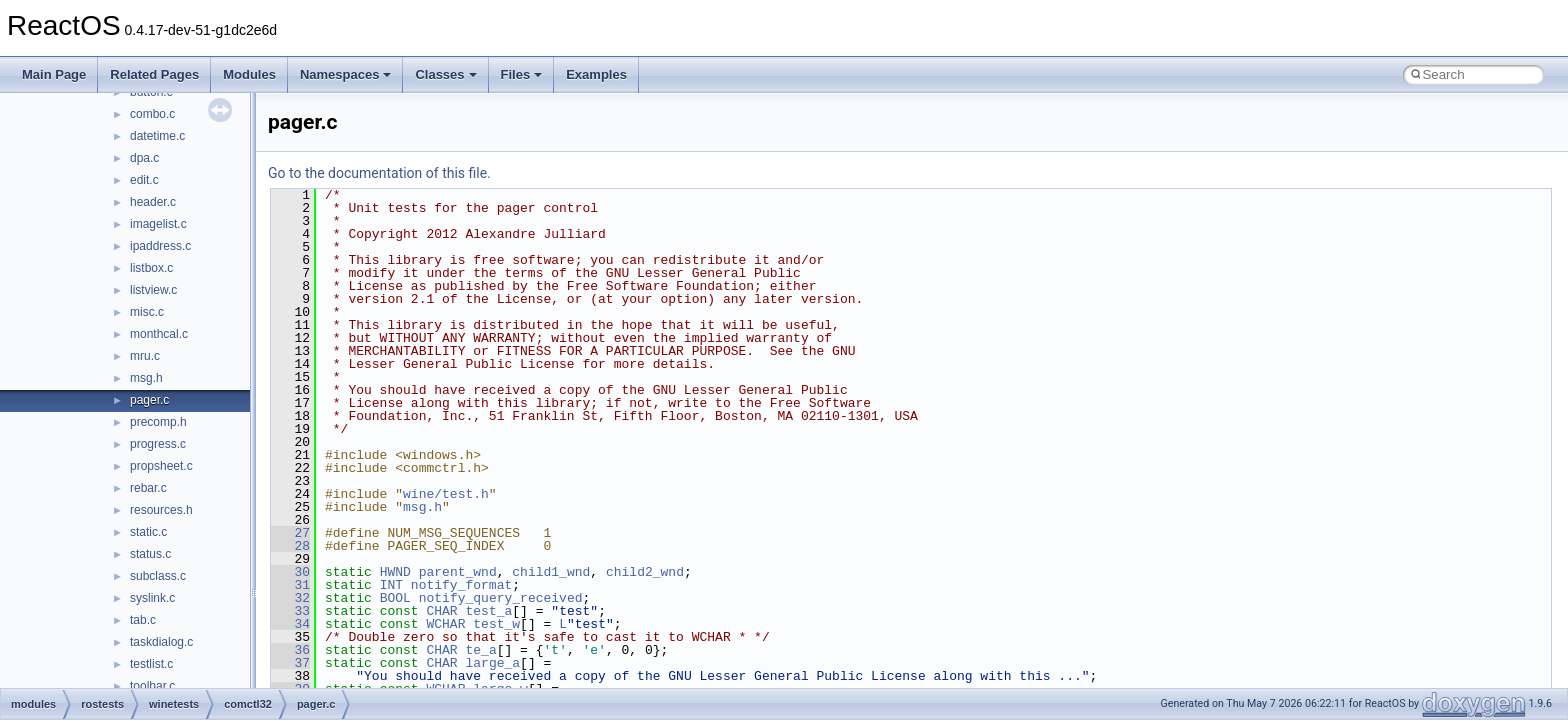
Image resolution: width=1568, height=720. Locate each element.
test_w (496, 624)
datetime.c (157, 136)
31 (290, 585)
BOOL (395, 598)
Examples (596, 74)
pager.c (149, 400)
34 (290, 624)
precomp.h (158, 422)
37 (290, 663)
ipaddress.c (160, 246)
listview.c (153, 290)
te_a (480, 650)
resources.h (161, 510)
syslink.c (152, 598)
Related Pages (154, 74)
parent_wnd (458, 572)
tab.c (143, 620)
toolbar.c (152, 686)
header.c (153, 202)
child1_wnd (551, 572)
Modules (249, 74)
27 (290, 533)
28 (290, 546)
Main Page (54, 74)
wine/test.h (446, 494)
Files (522, 74)
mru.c (145, 356)
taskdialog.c (161, 642)
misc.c (147, 312)
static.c (148, 532)
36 (290, 650)
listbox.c (151, 268)
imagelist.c (158, 224)
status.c (150, 554)
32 (290, 598)
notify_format (461, 585)
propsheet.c (161, 466)
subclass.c (158, 576)
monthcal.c (159, 334)
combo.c (152, 114)
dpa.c (144, 158)
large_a (492, 663)
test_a (488, 611)
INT (391, 585)
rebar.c (148, 488)
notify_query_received (501, 598)
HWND (395, 572)
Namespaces (346, 74)
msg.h (146, 378)
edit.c (144, 180)
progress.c (158, 444)
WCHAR (445, 624)
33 (290, 611)
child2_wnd (645, 572)
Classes (445, 74)
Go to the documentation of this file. (379, 173)
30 (290, 572)
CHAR (441, 611)
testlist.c (151, 664)
